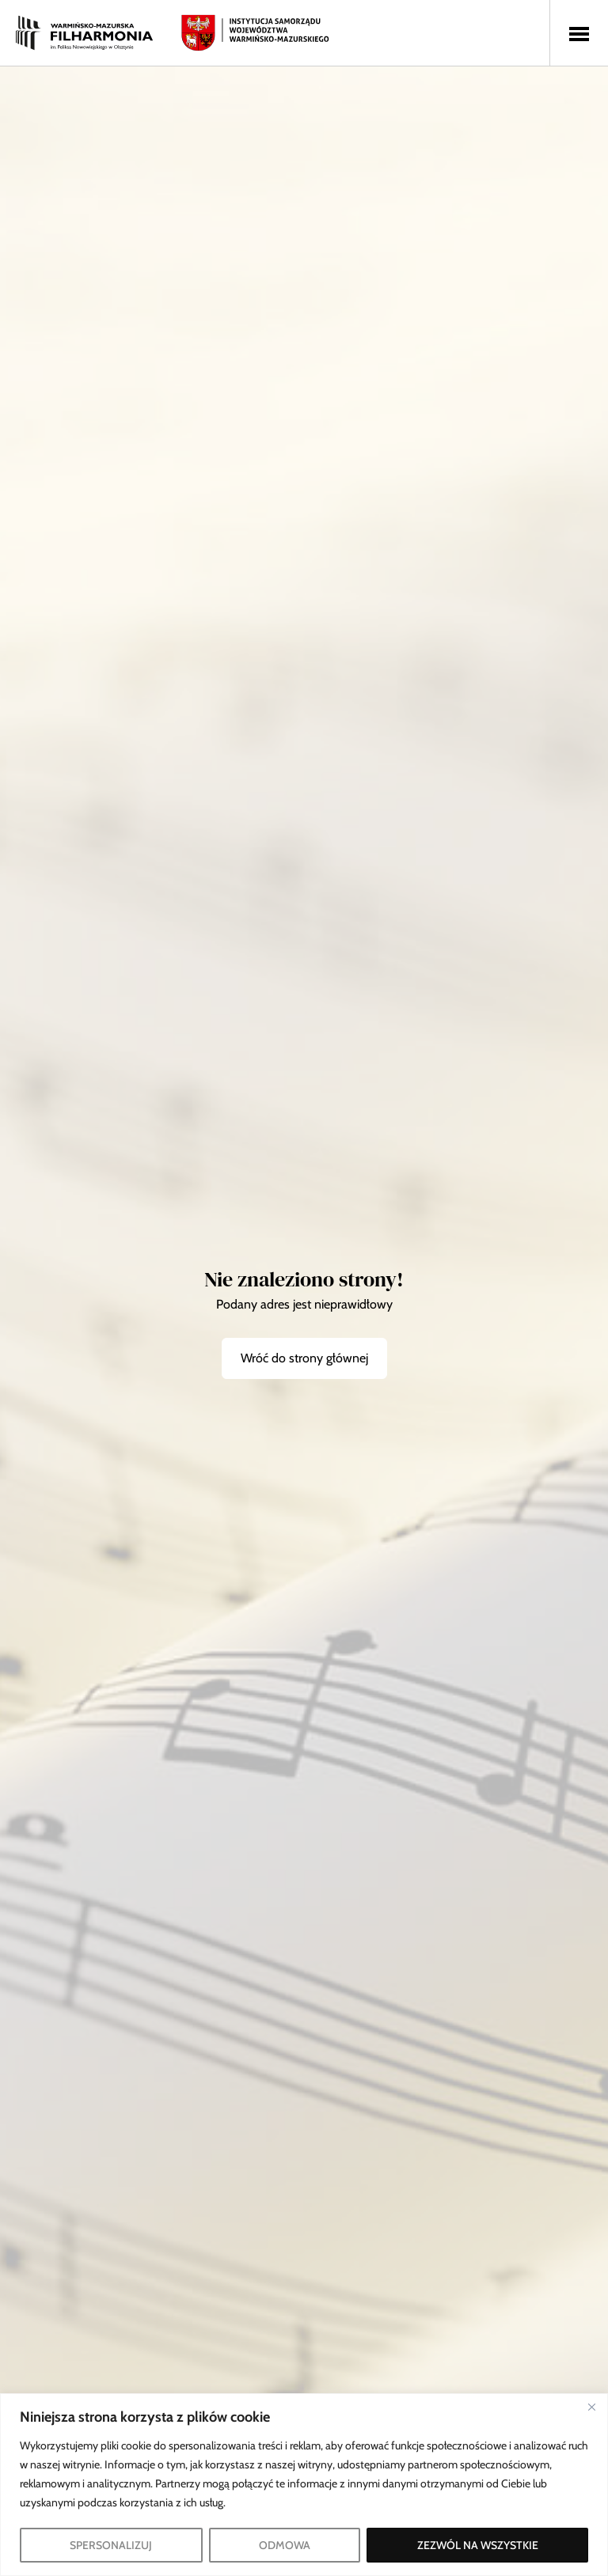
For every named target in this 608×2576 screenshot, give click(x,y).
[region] (304, 2484)
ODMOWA (284, 2545)
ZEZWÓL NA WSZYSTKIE (477, 2545)
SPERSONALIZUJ (111, 2545)
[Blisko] (591, 2406)
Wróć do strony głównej (304, 1358)
